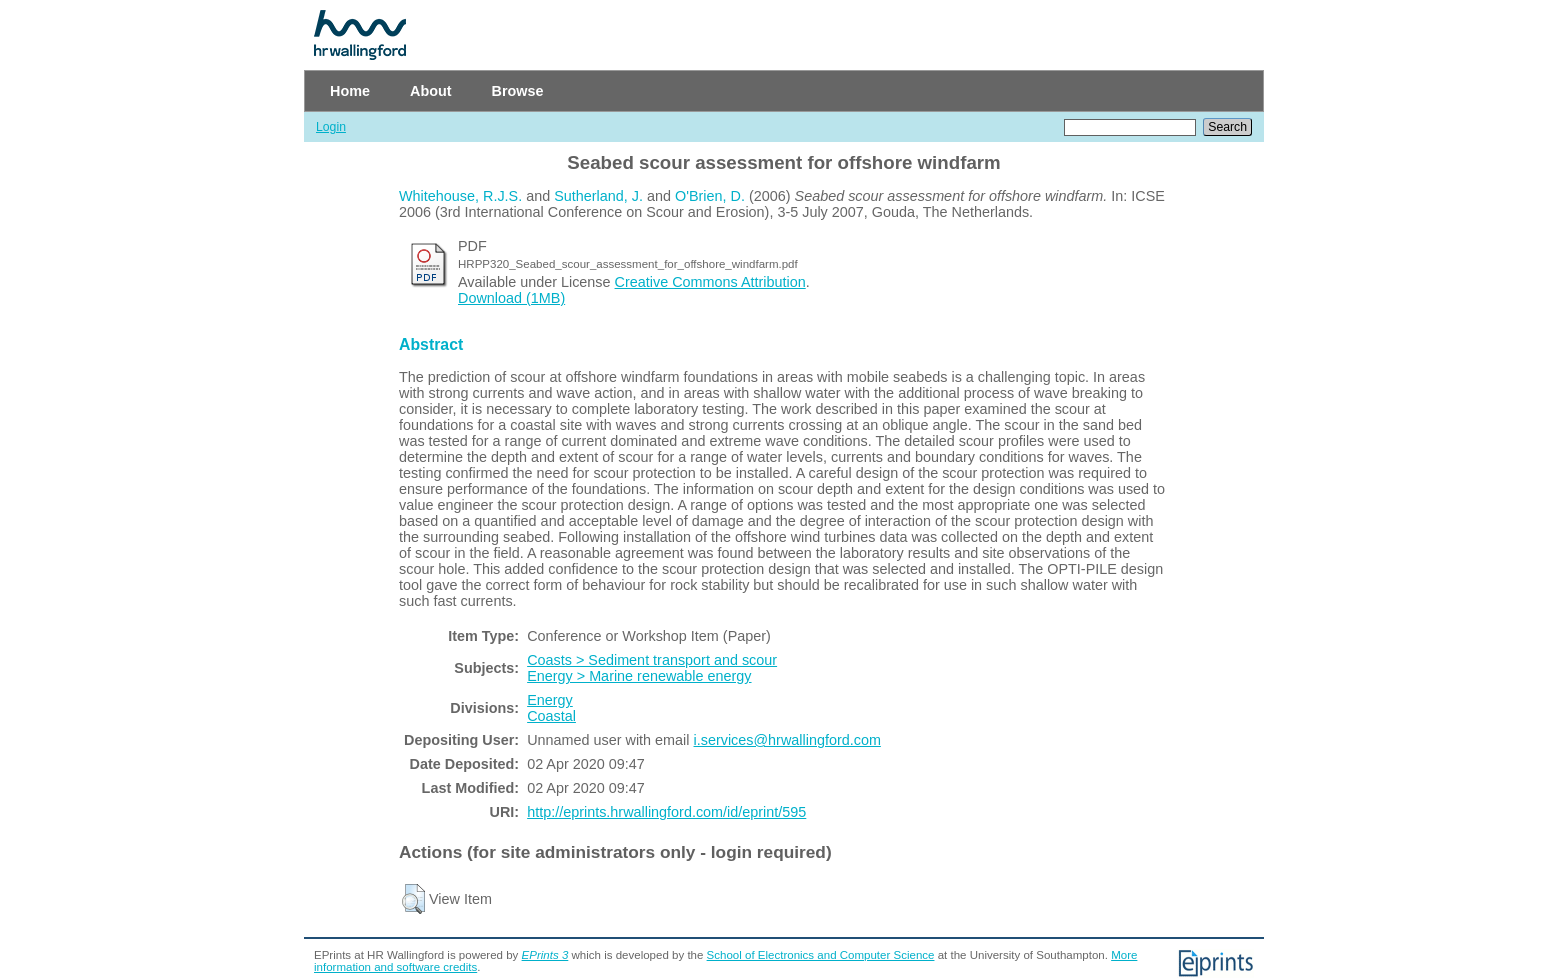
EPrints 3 (545, 955)
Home (350, 91)
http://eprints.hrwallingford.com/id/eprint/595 (666, 812)
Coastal (551, 716)
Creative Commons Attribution (710, 282)
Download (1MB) (511, 298)
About (431, 91)
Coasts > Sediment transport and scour (652, 660)
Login (331, 127)
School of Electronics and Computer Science (821, 955)
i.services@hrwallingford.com (787, 740)
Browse (518, 91)
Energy (550, 700)
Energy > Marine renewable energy (639, 676)
